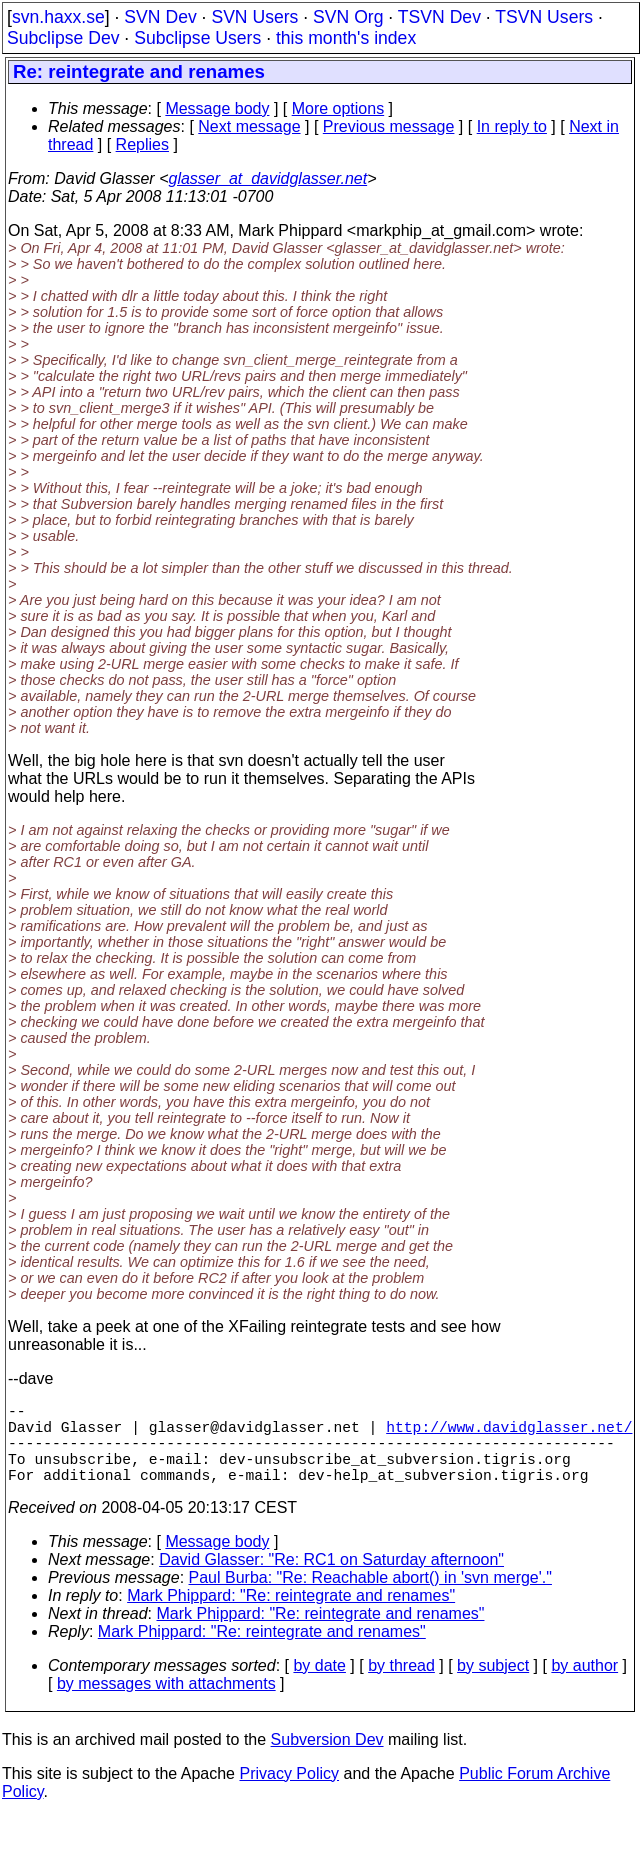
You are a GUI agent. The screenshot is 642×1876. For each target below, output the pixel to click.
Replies (142, 144)
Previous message (389, 126)
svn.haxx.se (58, 17)
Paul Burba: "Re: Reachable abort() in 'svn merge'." (370, 1597)
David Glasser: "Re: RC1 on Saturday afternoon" (331, 1579)
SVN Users (254, 17)
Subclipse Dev (63, 38)
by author (584, 1685)
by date (319, 1685)
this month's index (346, 38)
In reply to (512, 126)
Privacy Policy (289, 1793)
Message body (217, 108)
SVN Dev (160, 17)
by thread (401, 1685)
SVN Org (348, 17)
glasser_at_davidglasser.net (267, 178)
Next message (249, 126)
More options (338, 108)
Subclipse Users (197, 38)
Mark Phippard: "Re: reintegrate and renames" (291, 1615)
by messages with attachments (166, 1703)
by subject (493, 1685)
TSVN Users (544, 17)
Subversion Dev (327, 1759)
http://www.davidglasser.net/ (509, 1434)
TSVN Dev (439, 17)
